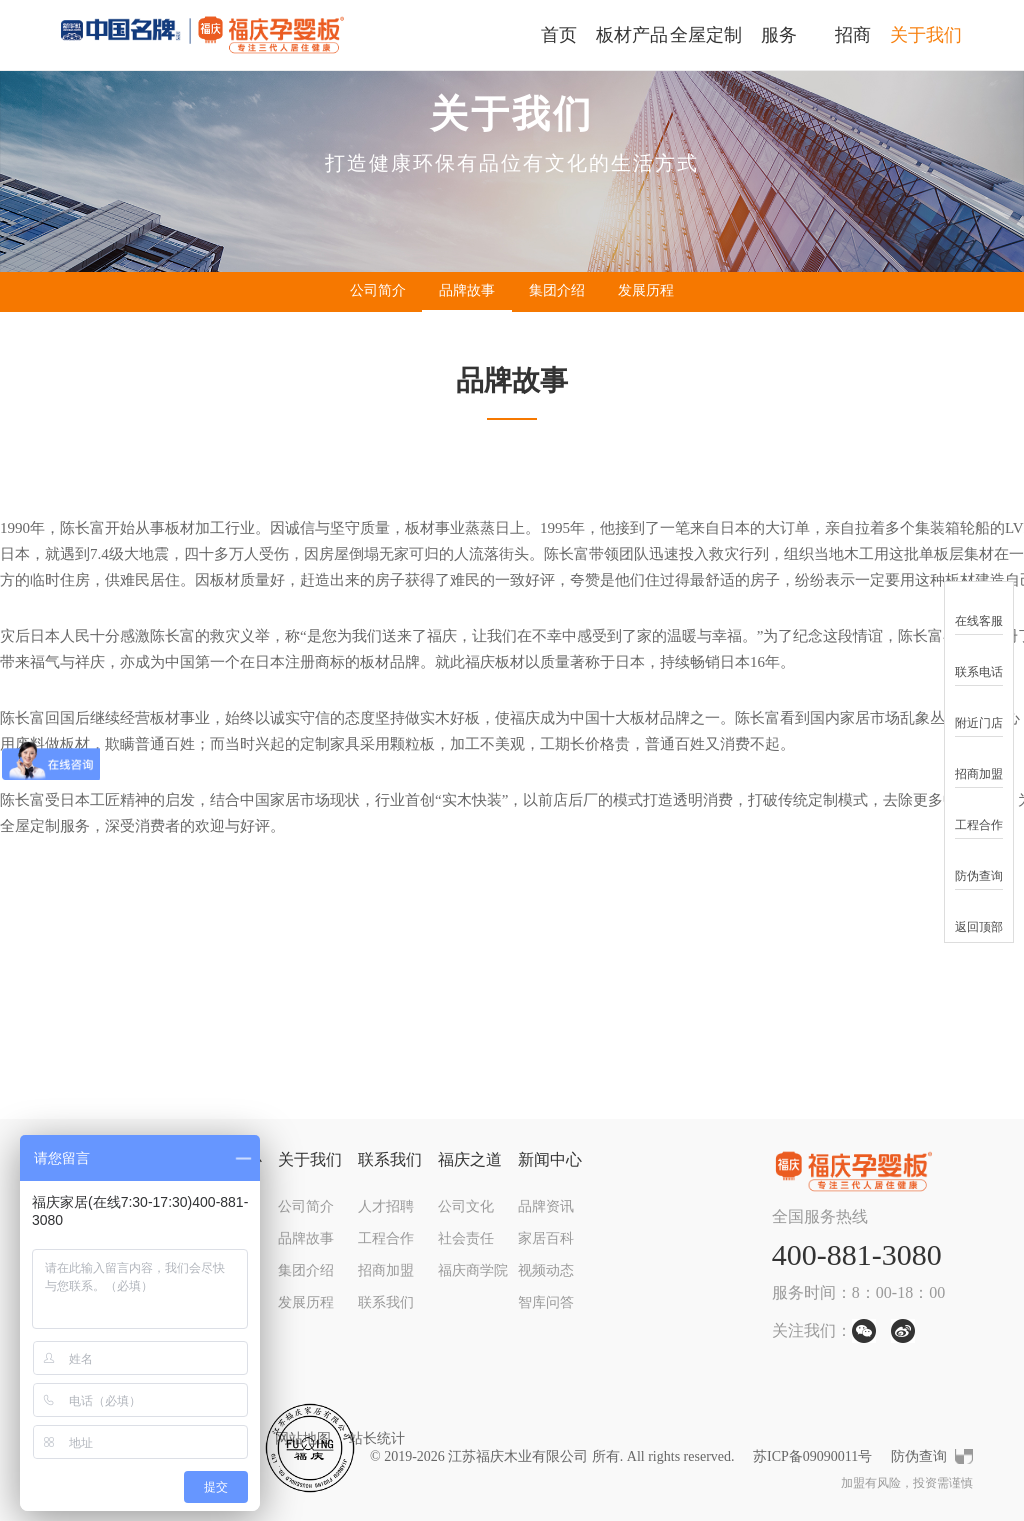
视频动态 (546, 1270)
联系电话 (979, 659)
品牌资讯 (546, 1206)
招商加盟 (386, 1270)
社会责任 (466, 1238)
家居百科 (546, 1238)
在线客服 (979, 608)
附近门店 (979, 710)
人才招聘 (386, 1206)
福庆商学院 (473, 1270)
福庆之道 (470, 1159)
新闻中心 (550, 1159)
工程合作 (386, 1238)
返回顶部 (979, 914)
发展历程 (646, 290)
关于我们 (926, 35)
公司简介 (378, 290)
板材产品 (632, 35)
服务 (779, 35)
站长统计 (377, 1438)
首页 (559, 35)
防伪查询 (919, 1456)
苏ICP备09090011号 (812, 1456)
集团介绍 (557, 290)
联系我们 (390, 1159)
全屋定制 (706, 35)
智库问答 (546, 1302)
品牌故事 (467, 290)
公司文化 (466, 1206)
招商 (853, 35)
